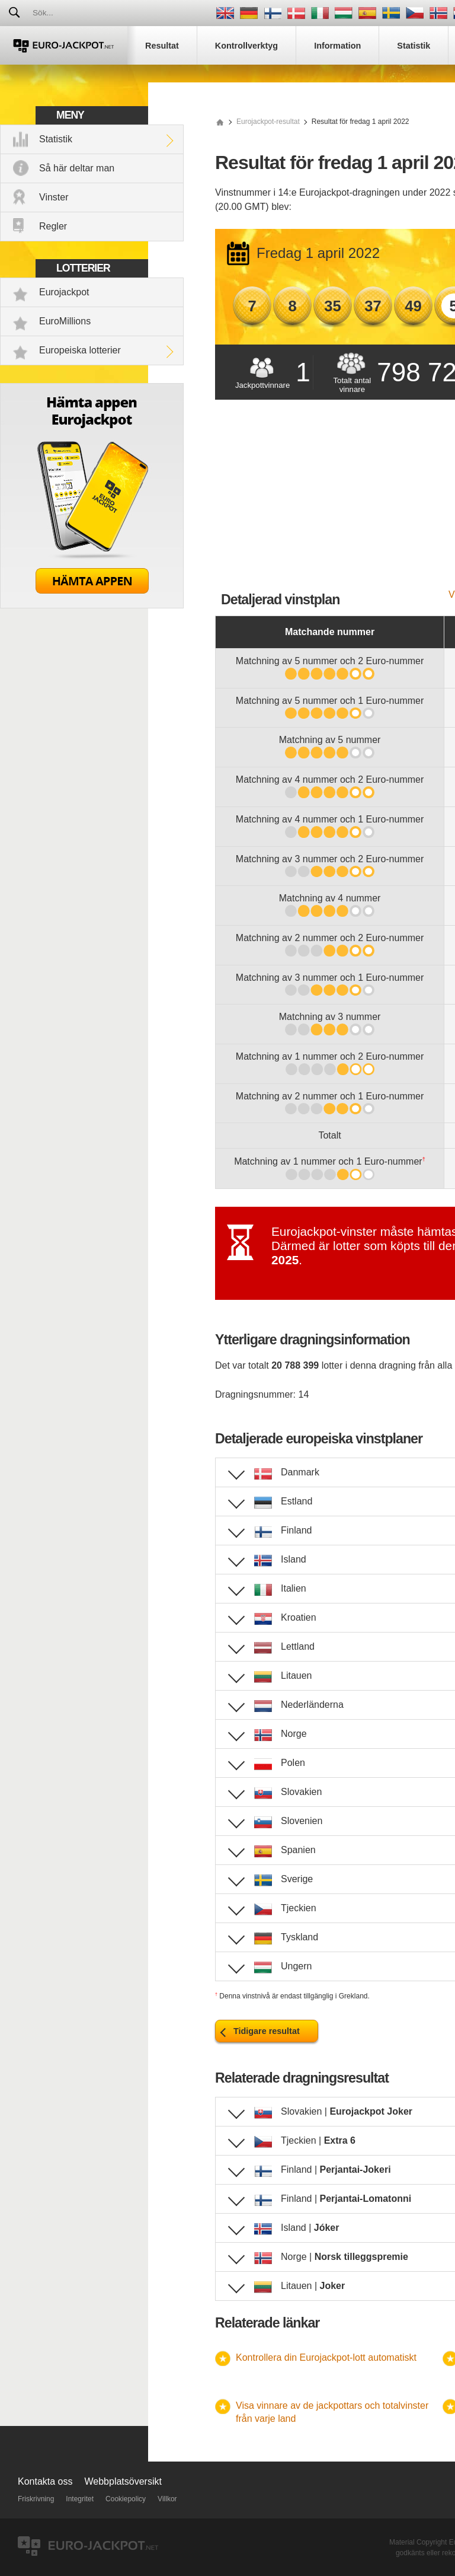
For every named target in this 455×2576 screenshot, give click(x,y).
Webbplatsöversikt (123, 2481)
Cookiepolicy (125, 2499)
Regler (53, 226)
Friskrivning (36, 2499)
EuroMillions (65, 321)
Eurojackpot (64, 292)
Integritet (80, 2499)
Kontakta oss (45, 2481)
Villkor (167, 2499)
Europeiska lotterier (80, 350)
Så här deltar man (76, 168)
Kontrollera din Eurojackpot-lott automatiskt (326, 2357)
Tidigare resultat (266, 2031)
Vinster (54, 197)
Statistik (55, 139)
